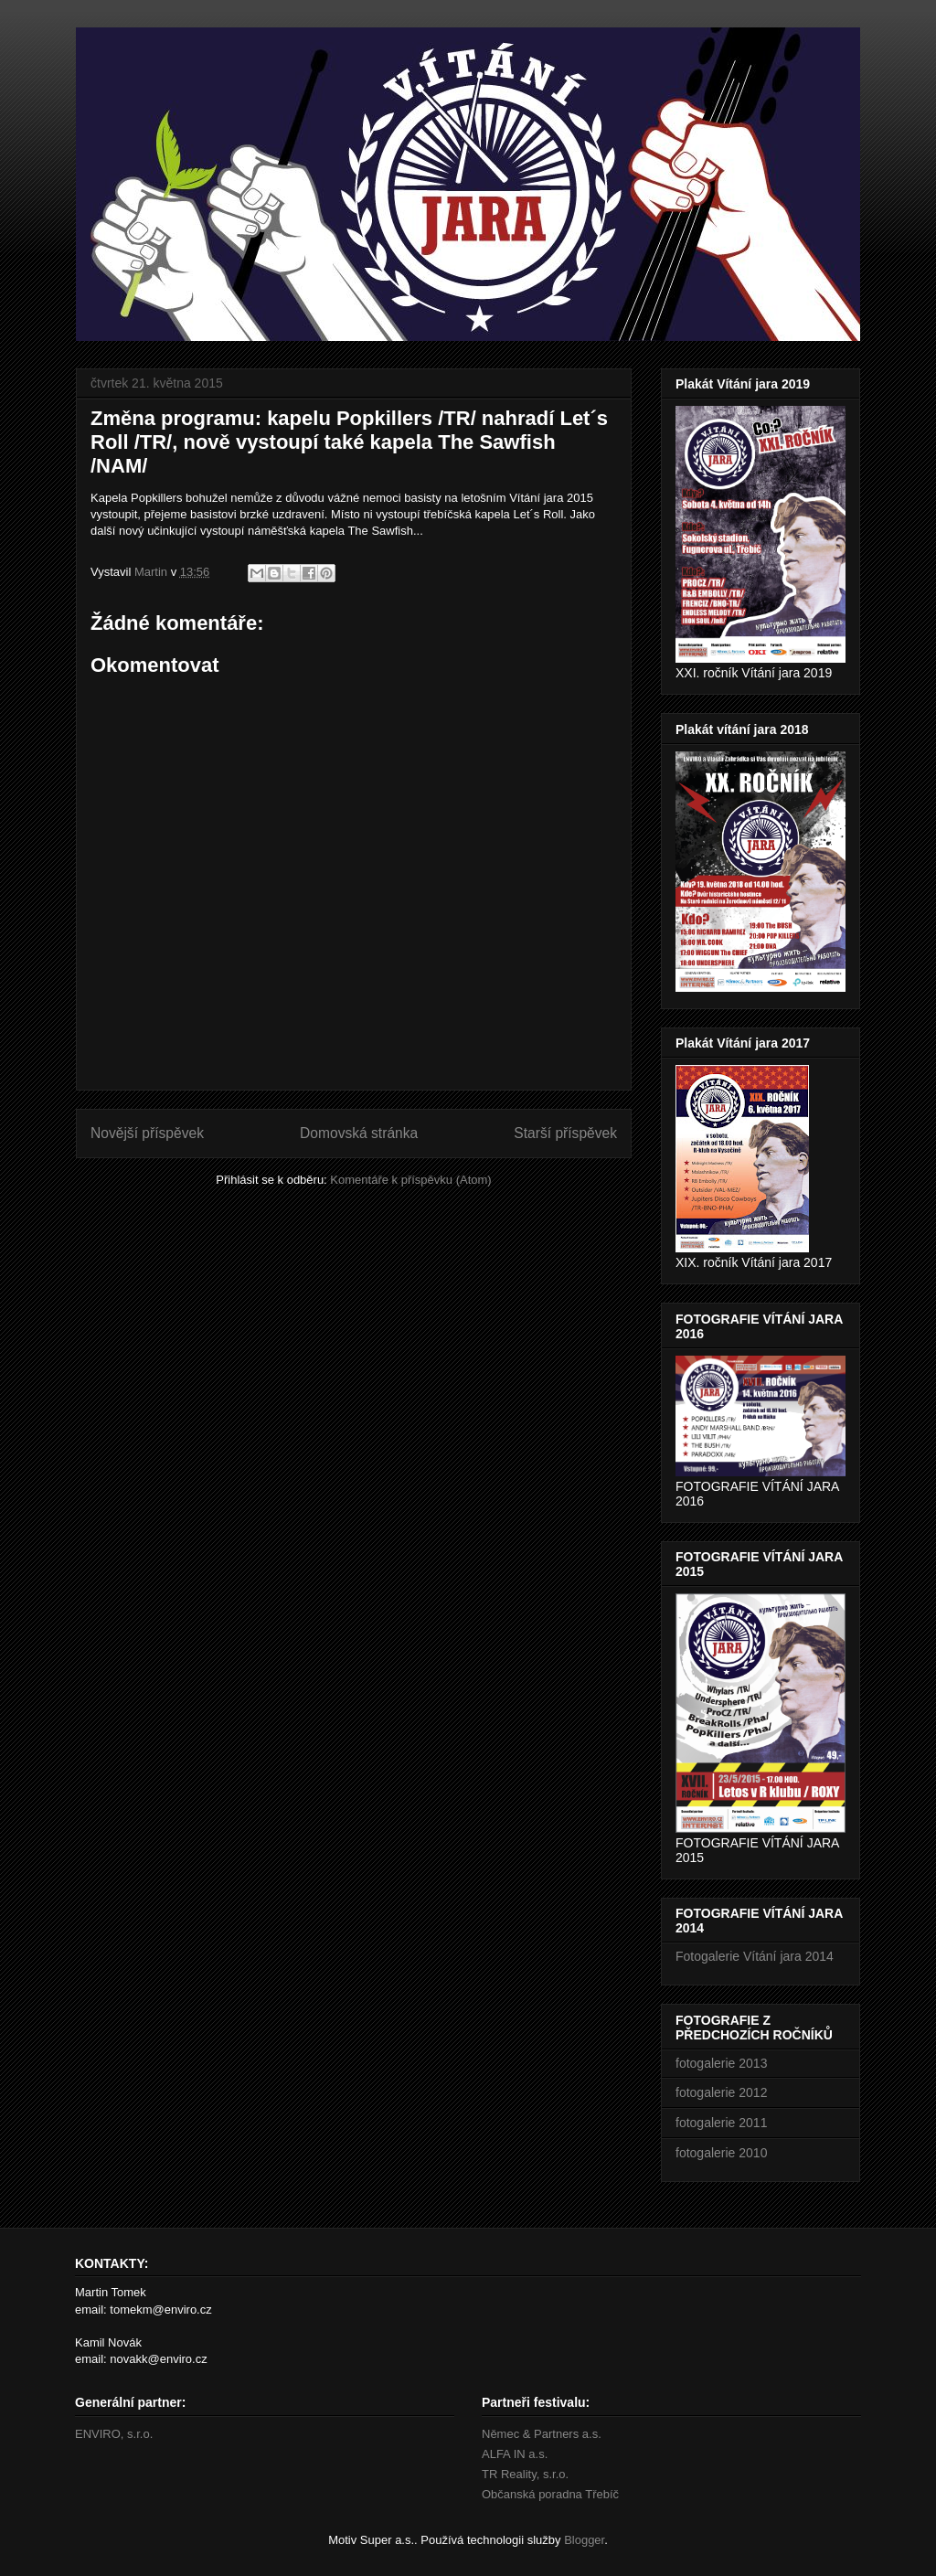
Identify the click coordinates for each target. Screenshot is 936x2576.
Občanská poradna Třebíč (550, 2494)
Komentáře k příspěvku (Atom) (410, 1180)
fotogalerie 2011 (721, 2122)
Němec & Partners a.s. (541, 2434)
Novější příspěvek (147, 1133)
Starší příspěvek (565, 1133)
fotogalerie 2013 (721, 2063)
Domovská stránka (359, 1133)
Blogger (584, 2540)
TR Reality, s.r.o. (525, 2474)
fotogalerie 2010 (721, 2152)
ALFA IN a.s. (515, 2454)
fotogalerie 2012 (721, 2092)
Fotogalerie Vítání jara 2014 (754, 1956)
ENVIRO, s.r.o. (114, 2434)
